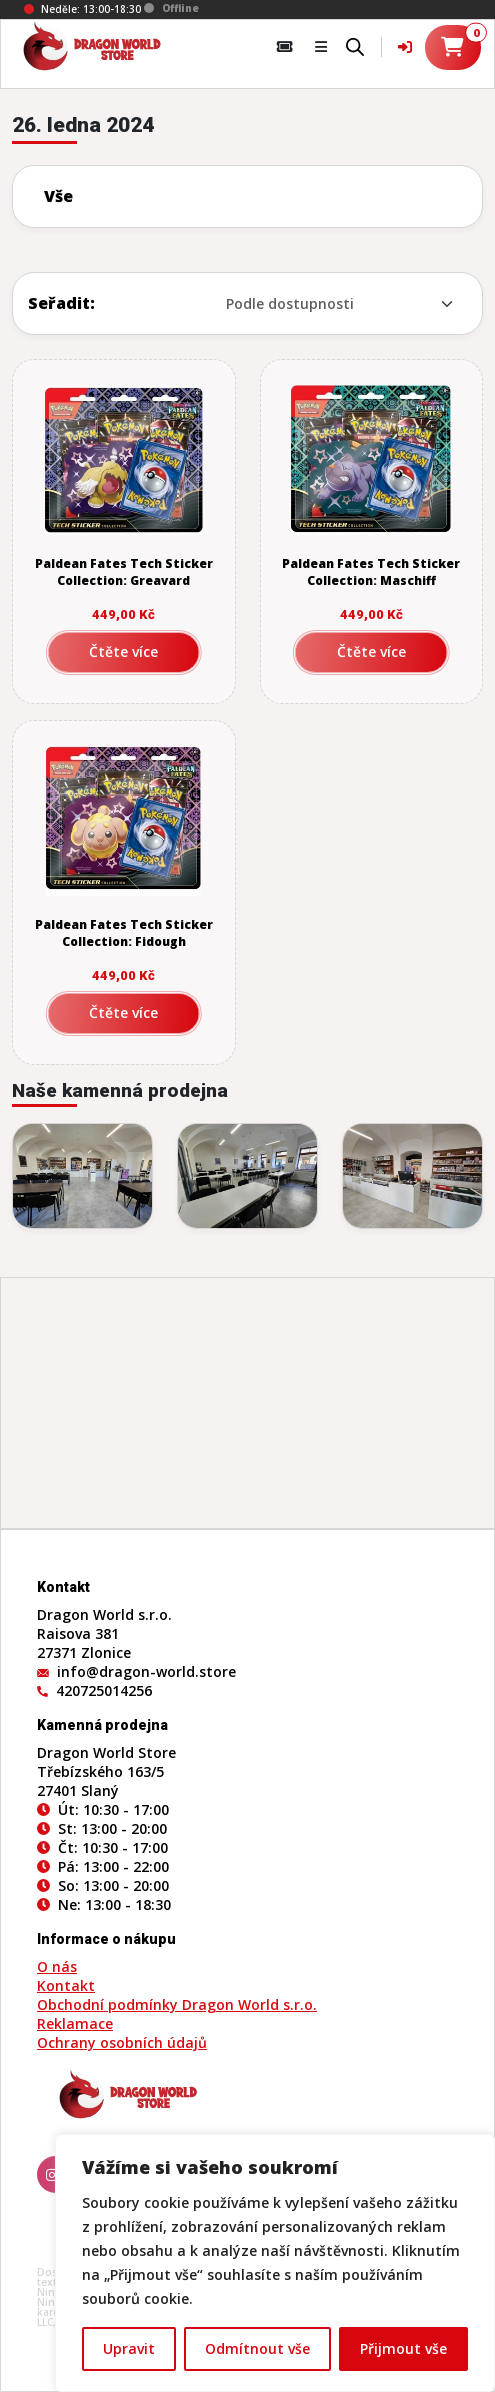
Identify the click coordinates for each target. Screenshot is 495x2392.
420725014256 (104, 1690)
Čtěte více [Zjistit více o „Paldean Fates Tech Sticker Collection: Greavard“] (123, 651)
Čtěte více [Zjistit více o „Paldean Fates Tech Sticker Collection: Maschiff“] (371, 651)
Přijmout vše (403, 2348)
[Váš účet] (405, 46)
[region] (275, 2263)
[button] (321, 47)
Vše (58, 196)
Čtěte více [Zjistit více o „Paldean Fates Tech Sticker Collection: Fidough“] (123, 1012)
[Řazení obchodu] (302, 303)
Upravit (129, 2348)
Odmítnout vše (257, 2348)
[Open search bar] (355, 45)
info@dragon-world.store (146, 1671)
